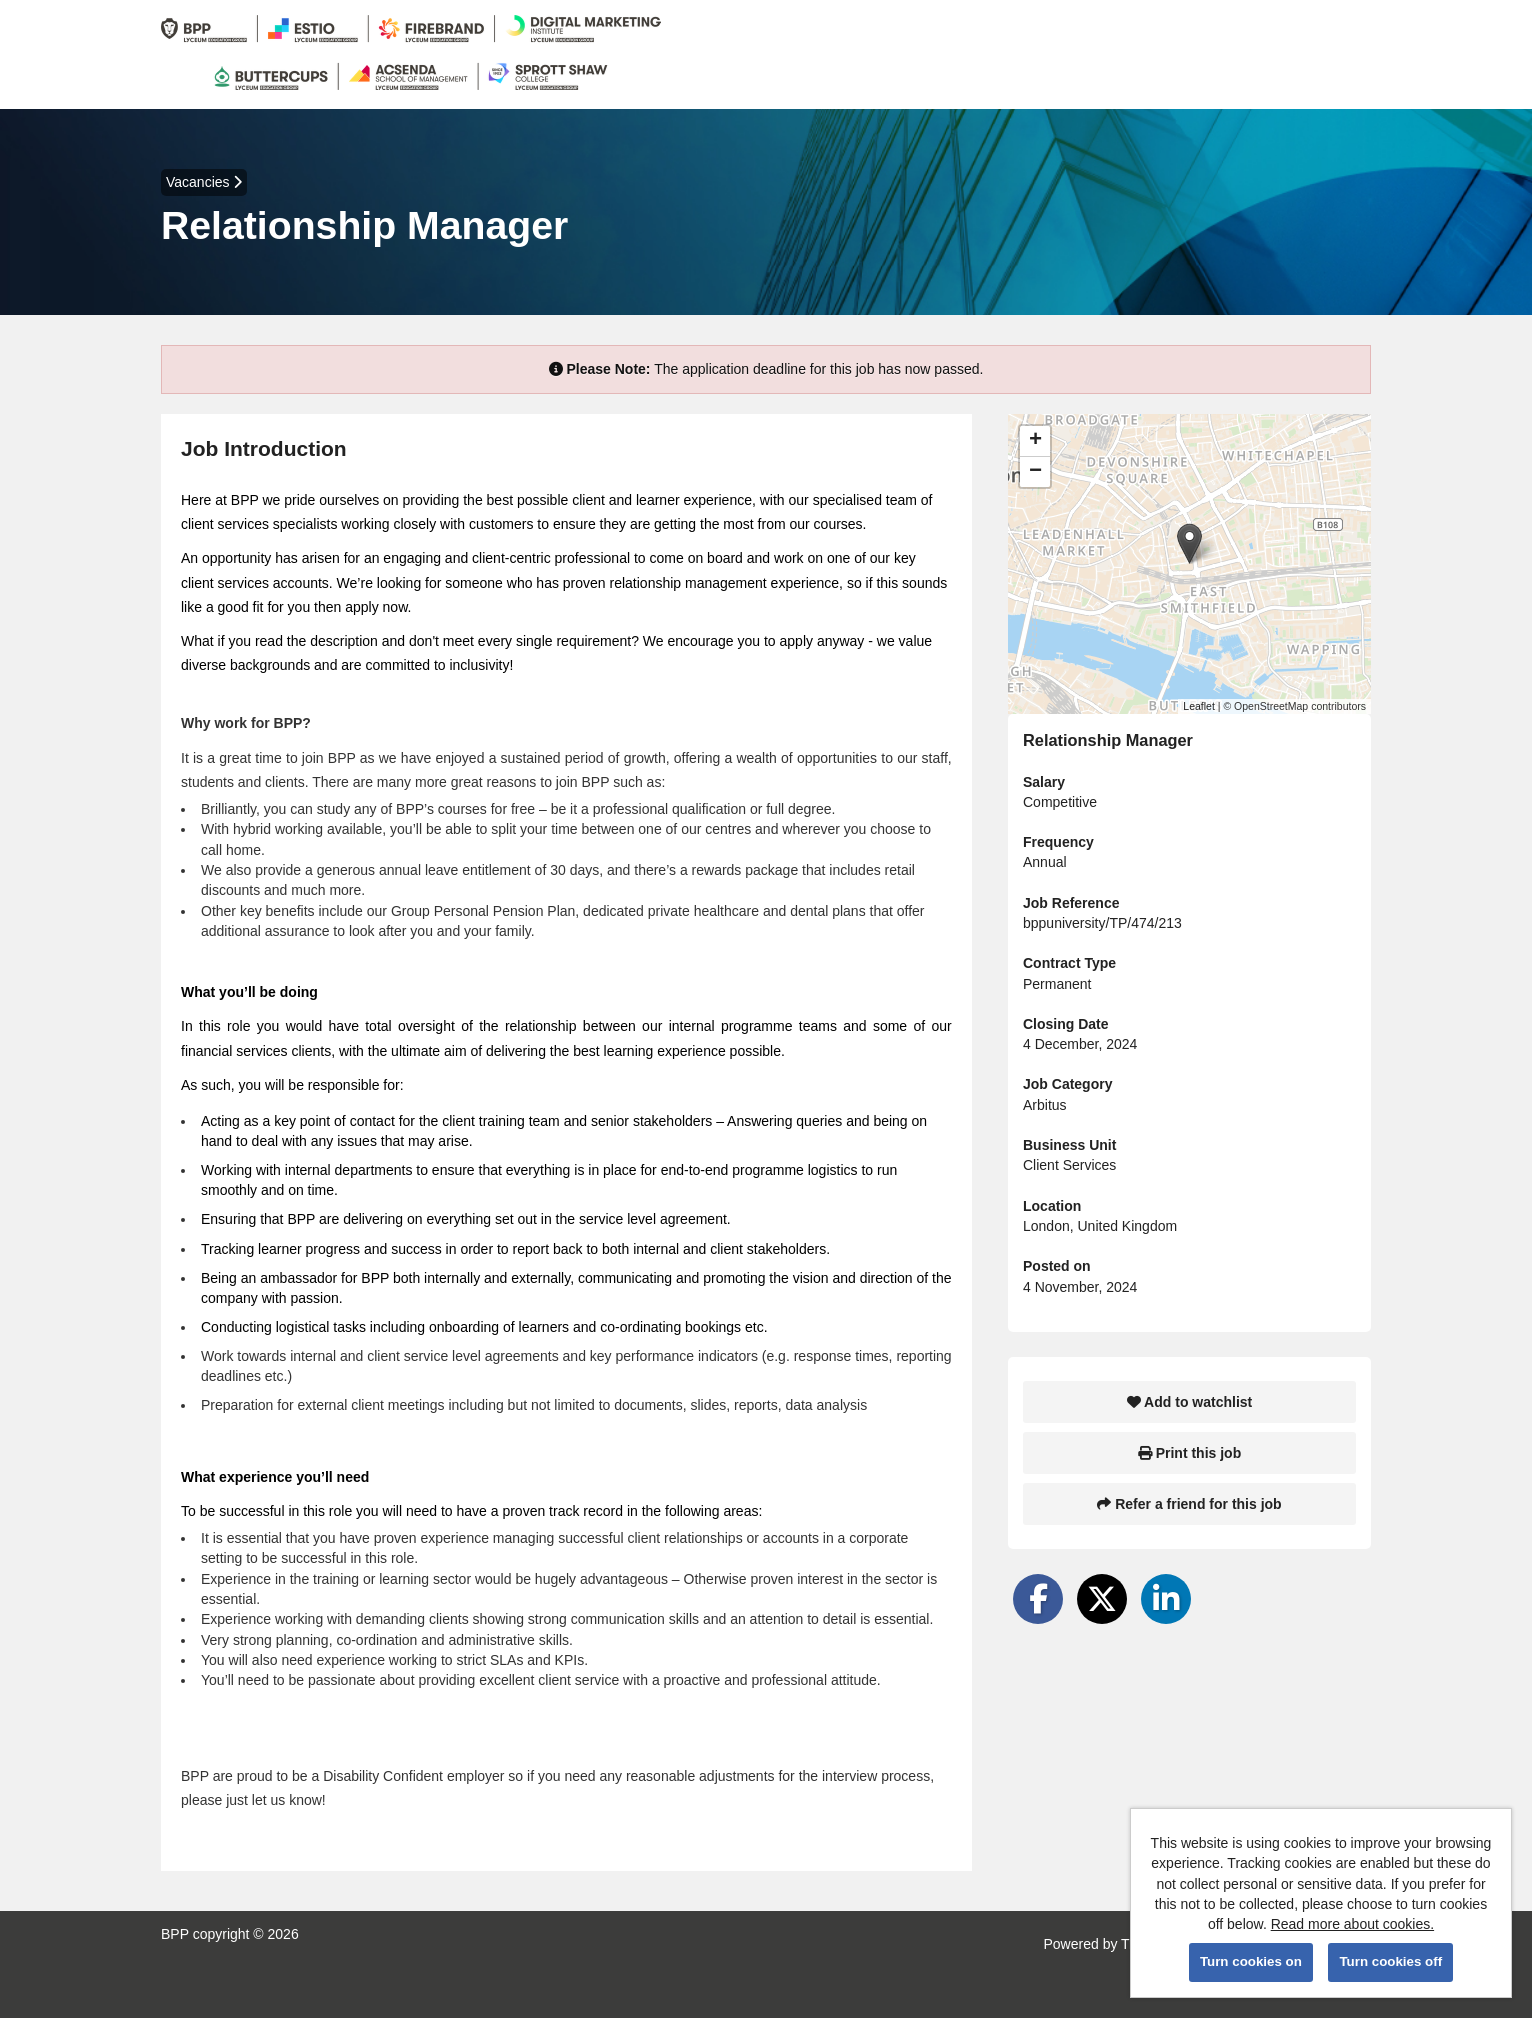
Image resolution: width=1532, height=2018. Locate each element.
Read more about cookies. (1352, 1924)
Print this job (1189, 1453)
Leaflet (1199, 706)
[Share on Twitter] (1102, 1599)
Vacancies (204, 182)
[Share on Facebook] (1038, 1599)
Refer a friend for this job (1189, 1504)
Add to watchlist (1189, 1402)
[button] (1189, 543)
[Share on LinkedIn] (1166, 1599)
